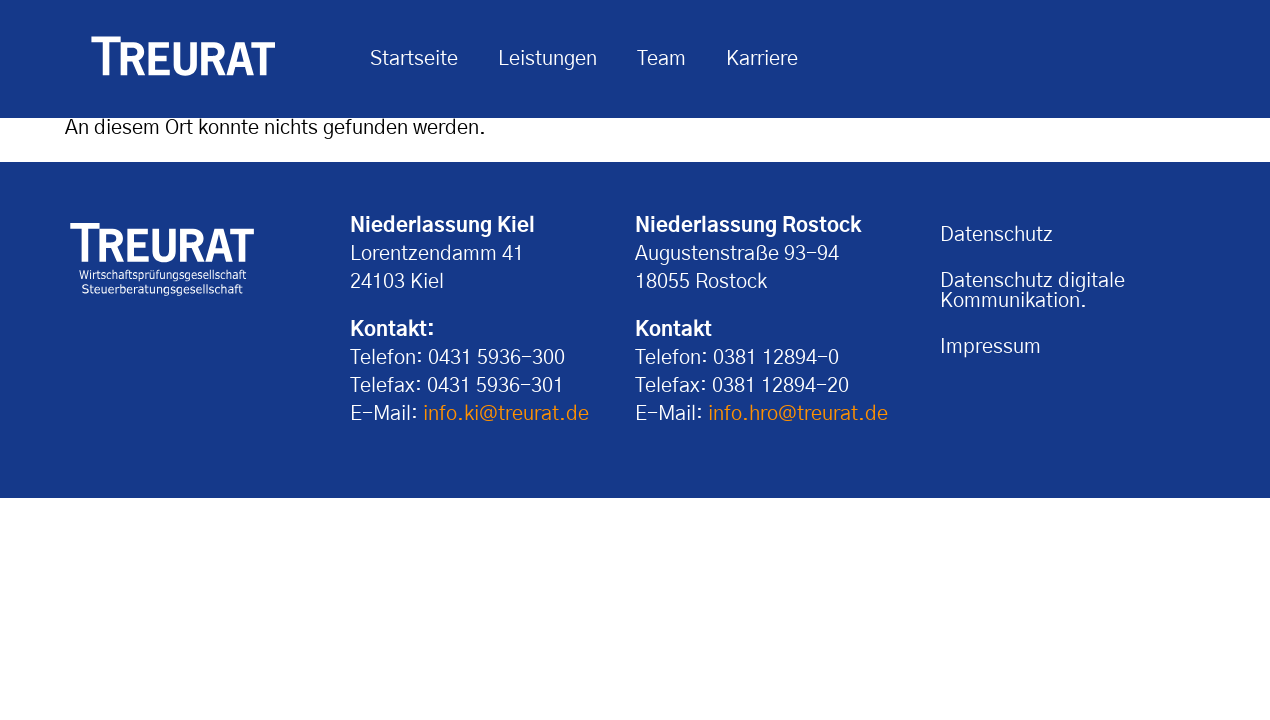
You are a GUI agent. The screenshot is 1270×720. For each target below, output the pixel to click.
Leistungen (547, 59)
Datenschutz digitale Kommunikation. (1032, 291)
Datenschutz (996, 235)
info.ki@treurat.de (506, 414)
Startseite (414, 59)
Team (661, 59)
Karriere (762, 59)
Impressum (990, 347)
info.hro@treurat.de (798, 414)
